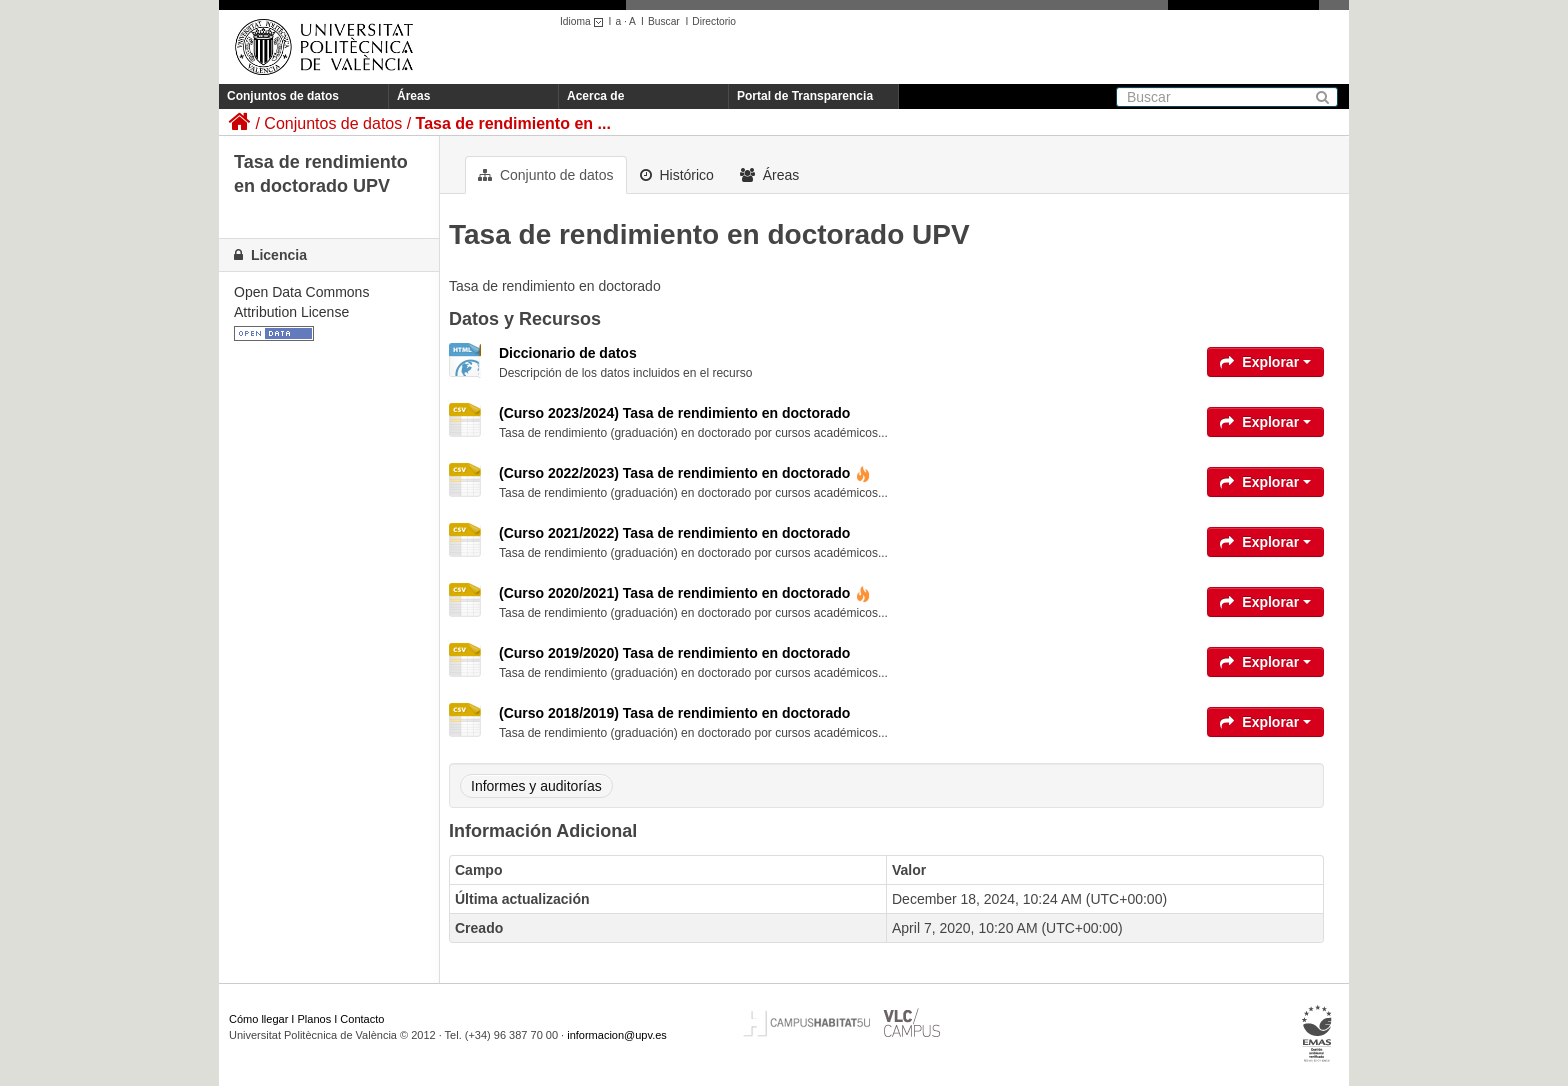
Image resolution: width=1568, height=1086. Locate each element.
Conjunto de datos (546, 175)
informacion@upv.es (617, 1035)
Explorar (1265, 362)
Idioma (584, 21)
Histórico (677, 175)
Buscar (664, 21)
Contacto (362, 1019)
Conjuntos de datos (283, 96)
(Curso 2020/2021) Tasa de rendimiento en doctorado (685, 593)
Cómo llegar (258, 1019)
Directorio (714, 21)
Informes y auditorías (536, 786)
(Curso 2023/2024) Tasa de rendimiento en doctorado (674, 413)
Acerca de (595, 96)
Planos (315, 1019)
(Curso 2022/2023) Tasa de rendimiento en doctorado (685, 473)
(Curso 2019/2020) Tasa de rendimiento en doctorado (674, 653)
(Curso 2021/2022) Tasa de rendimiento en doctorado (674, 533)
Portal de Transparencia (805, 96)
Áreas (413, 96)
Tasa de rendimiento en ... (513, 123)
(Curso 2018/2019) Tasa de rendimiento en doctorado (674, 713)
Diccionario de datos (568, 353)
